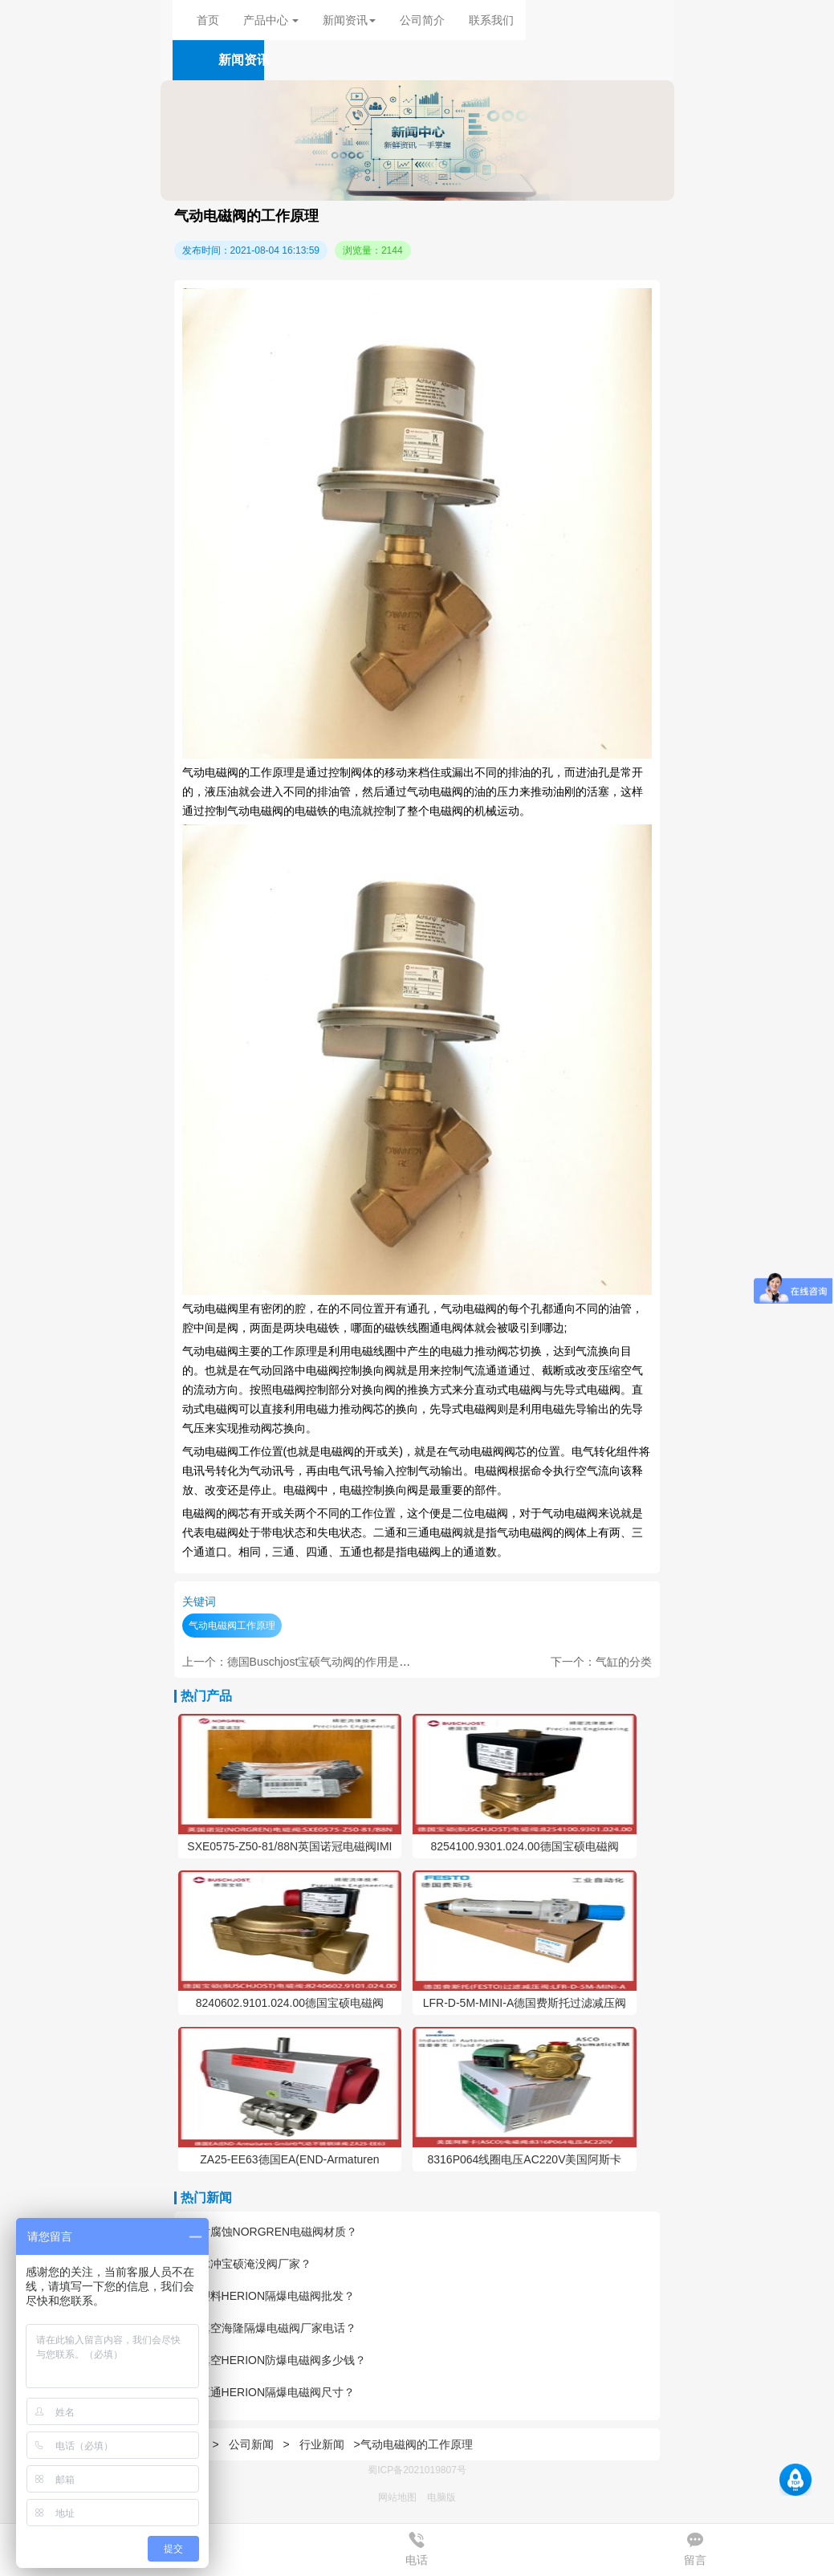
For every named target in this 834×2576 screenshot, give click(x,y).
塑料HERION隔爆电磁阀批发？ (268, 2295)
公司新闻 (251, 2444)
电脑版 (441, 2497)
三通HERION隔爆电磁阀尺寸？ (268, 2392)
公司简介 (422, 20)
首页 (208, 20)
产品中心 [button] (271, 20)
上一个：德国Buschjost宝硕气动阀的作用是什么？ (307, 1661)
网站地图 (397, 2497)
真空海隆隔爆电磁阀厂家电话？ (269, 2328)
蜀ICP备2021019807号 (417, 2470)
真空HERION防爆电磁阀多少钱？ (274, 2360)
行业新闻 (321, 2444)
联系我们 (491, 20)
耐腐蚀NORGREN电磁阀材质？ (270, 2231)
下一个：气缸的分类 (601, 1661)
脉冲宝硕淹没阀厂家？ (246, 2263)
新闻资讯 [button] (349, 20)
